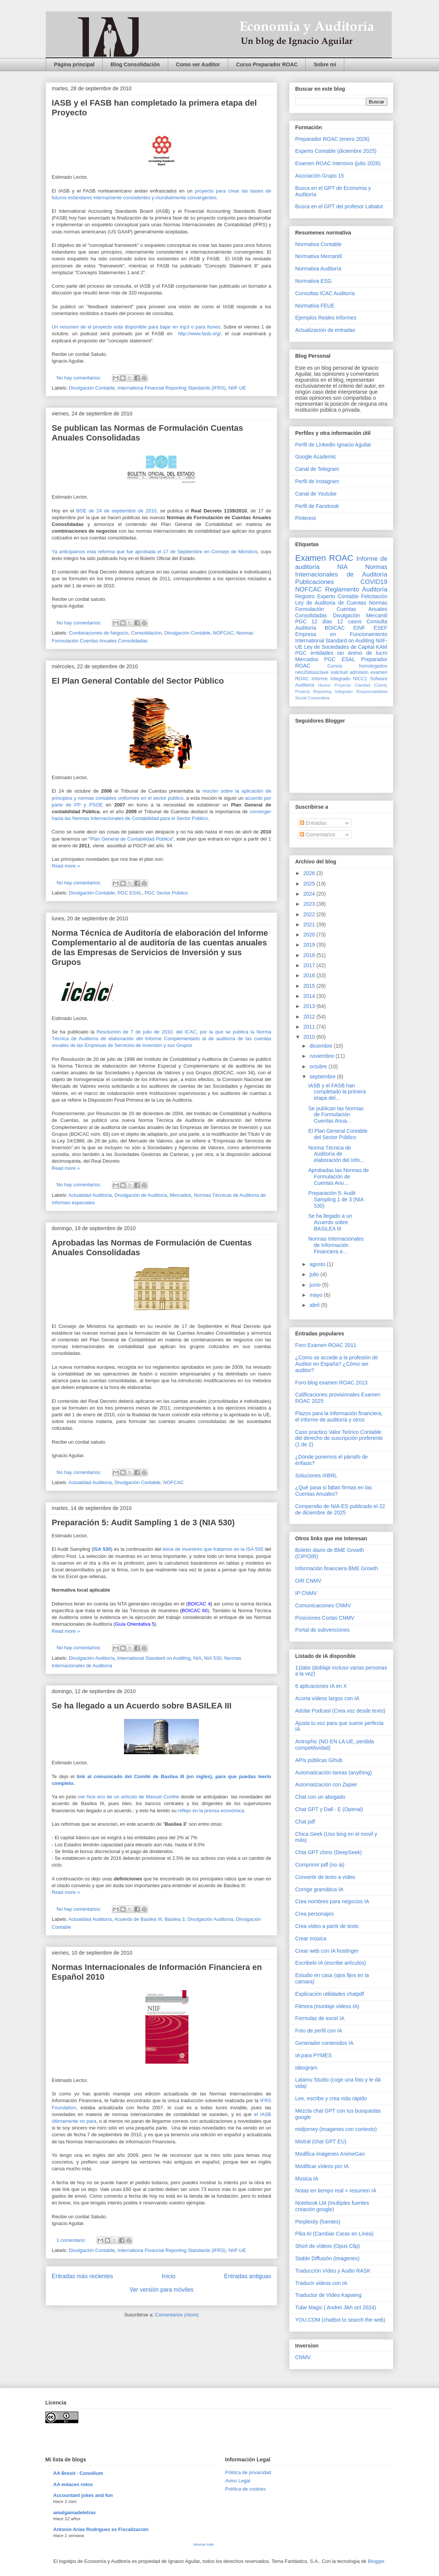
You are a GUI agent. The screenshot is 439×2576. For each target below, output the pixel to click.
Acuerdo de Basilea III (138, 1919)
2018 (310, 955)
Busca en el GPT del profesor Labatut (339, 206)
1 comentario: (72, 2240)
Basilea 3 (174, 1919)
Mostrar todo (203, 2544)
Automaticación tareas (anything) (333, 1773)
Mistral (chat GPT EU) (320, 2141)
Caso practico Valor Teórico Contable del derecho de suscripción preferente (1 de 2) (339, 1438)
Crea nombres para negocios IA (332, 1901)
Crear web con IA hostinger (326, 1951)
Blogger (376, 2561)
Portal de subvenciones (322, 1630)
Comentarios (317, 835)
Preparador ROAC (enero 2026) (332, 139)
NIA (197, 1658)
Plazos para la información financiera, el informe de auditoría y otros (338, 1416)
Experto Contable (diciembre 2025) (335, 151)
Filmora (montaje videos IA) (327, 2006)
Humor (324, 685)
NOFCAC (223, 633)
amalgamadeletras (74, 2512)
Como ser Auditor (198, 64)
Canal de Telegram (317, 469)
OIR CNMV (308, 1581)
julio (314, 1274)
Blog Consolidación (135, 64)
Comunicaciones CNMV (323, 1605)
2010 (310, 1037)
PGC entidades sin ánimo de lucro (341, 653)
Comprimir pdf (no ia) (319, 1865)
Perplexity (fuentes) (317, 2222)
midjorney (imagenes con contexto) (336, 2129)
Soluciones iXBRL (316, 1475)
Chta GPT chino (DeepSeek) (328, 1852)
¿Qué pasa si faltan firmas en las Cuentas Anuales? (333, 1490)
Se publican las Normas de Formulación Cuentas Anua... (336, 1114)
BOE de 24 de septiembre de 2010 (116, 511)
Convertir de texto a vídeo (325, 1877)
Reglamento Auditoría (356, 589)
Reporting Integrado (332, 691)
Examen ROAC (324, 558)
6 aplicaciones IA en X (321, 1686)
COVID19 (373, 581)
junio (315, 1285)
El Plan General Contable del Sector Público (138, 680)
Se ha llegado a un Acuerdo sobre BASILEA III (141, 1705)
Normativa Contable (318, 244)
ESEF (380, 628)
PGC (300, 621)
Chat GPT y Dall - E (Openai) (329, 1809)
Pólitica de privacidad (248, 2472)
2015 (310, 986)
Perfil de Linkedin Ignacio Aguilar (333, 445)
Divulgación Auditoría (92, 1658)
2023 (310, 904)
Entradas (313, 823)
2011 (310, 1027)
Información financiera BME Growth (336, 1568)
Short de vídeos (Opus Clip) (327, 2246)
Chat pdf (305, 1822)
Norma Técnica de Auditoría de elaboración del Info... (336, 1154)
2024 (310, 894)
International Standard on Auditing (154, 1658)
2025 (310, 884)
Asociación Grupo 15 (319, 176)
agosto (318, 1264)
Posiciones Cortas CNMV (324, 1618)
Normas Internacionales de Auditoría (341, 570)
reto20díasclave (312, 672)
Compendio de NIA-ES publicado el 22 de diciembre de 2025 (340, 1509)
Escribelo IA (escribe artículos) (330, 1963)
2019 (310, 945)
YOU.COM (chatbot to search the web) (340, 2320)
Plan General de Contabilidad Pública (131, 839)
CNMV (303, 2357)
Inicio (168, 2276)
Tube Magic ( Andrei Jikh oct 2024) (335, 2307)
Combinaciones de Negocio (98, 633)
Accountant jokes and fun (83, 2495)
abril (315, 1305)
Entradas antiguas (247, 2276)
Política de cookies (245, 2489)
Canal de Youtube (316, 494)
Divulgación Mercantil (360, 615)
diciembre (321, 1046)
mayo (316, 1295)
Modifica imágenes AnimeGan (330, 2154)
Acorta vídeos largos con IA (327, 1698)
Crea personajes (314, 1914)
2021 (310, 924)
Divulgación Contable (92, 388)
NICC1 (360, 678)
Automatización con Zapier (326, 1785)
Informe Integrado (331, 678)
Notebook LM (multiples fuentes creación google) (332, 2206)
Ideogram (306, 2068)
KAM (381, 647)
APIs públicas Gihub (318, 1760)
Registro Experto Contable (326, 596)
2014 (310, 996)
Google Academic (315, 457)
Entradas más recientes (82, 2276)
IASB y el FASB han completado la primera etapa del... (337, 1092)
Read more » (66, 866)
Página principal (74, 64)
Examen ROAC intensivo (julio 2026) (338, 163)
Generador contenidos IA (324, 2043)
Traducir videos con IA (321, 2283)
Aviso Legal (237, 2480)
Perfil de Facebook (317, 506)
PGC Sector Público (166, 893)
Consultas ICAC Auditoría (325, 293)
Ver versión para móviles (162, 2289)
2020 (310, 935)
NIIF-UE (237, 388)
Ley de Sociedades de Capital (339, 647)
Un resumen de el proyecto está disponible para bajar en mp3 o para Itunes (136, 327)
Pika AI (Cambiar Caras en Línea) (334, 2234)
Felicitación (374, 596)
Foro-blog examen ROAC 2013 (331, 1383)
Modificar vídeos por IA (322, 2166)
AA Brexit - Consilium (78, 2473)
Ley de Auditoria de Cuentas (330, 603)
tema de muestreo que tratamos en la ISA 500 (213, 1549)
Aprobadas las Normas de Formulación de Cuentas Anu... (338, 1176)
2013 (310, 1006)
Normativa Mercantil (318, 256)
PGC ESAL (130, 893)
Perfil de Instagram (317, 481)
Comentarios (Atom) (177, 2315)
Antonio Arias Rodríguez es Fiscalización (101, 2529)
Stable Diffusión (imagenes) (327, 2258)
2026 (310, 873)
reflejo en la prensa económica (211, 1810)
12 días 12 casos (337, 621)
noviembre (322, 1056)
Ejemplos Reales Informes (325, 318)
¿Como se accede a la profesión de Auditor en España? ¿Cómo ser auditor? (336, 1363)
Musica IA (306, 2179)
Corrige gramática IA (319, 1889)
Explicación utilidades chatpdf (329, 1994)
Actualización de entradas (325, 330)
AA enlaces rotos (73, 2484)
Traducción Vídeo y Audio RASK (332, 2271)
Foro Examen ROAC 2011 (325, 1345)
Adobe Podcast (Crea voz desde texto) (340, 1711)
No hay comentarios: (80, 378)
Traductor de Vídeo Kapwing (328, 2295)
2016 (310, 975)
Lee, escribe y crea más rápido (331, 2098)
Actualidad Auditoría (90, 1195)
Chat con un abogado (320, 1797)
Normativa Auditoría (318, 269)
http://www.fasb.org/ (199, 333)
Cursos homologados (357, 666)
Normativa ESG (313, 281)
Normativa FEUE (314, 306)
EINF (359, 628)
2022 (310, 914)
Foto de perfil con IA (318, 2031)
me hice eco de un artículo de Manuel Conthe (128, 1796)
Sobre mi (325, 64)
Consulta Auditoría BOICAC (341, 624)
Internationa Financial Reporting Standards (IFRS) (172, 388)
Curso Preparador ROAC (266, 64)
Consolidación (146, 633)
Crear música (310, 1938)
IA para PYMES (313, 2055)
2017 (310, 965)
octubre (319, 1066)
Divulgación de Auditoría (141, 1195)
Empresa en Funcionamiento (341, 634)
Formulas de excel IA (320, 2018)
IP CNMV (306, 1593)
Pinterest (305, 518)
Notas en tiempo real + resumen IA (335, 2191)
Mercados (180, 1195)
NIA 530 (212, 1658)
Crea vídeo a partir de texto (327, 1926)
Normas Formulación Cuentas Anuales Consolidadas (341, 609)
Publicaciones (314, 581)
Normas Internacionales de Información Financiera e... (336, 1245)
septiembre (323, 1077)
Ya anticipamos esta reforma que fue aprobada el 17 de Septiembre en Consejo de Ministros (155, 551)
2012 (310, 1017)
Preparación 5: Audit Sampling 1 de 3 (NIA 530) (143, 1522)
